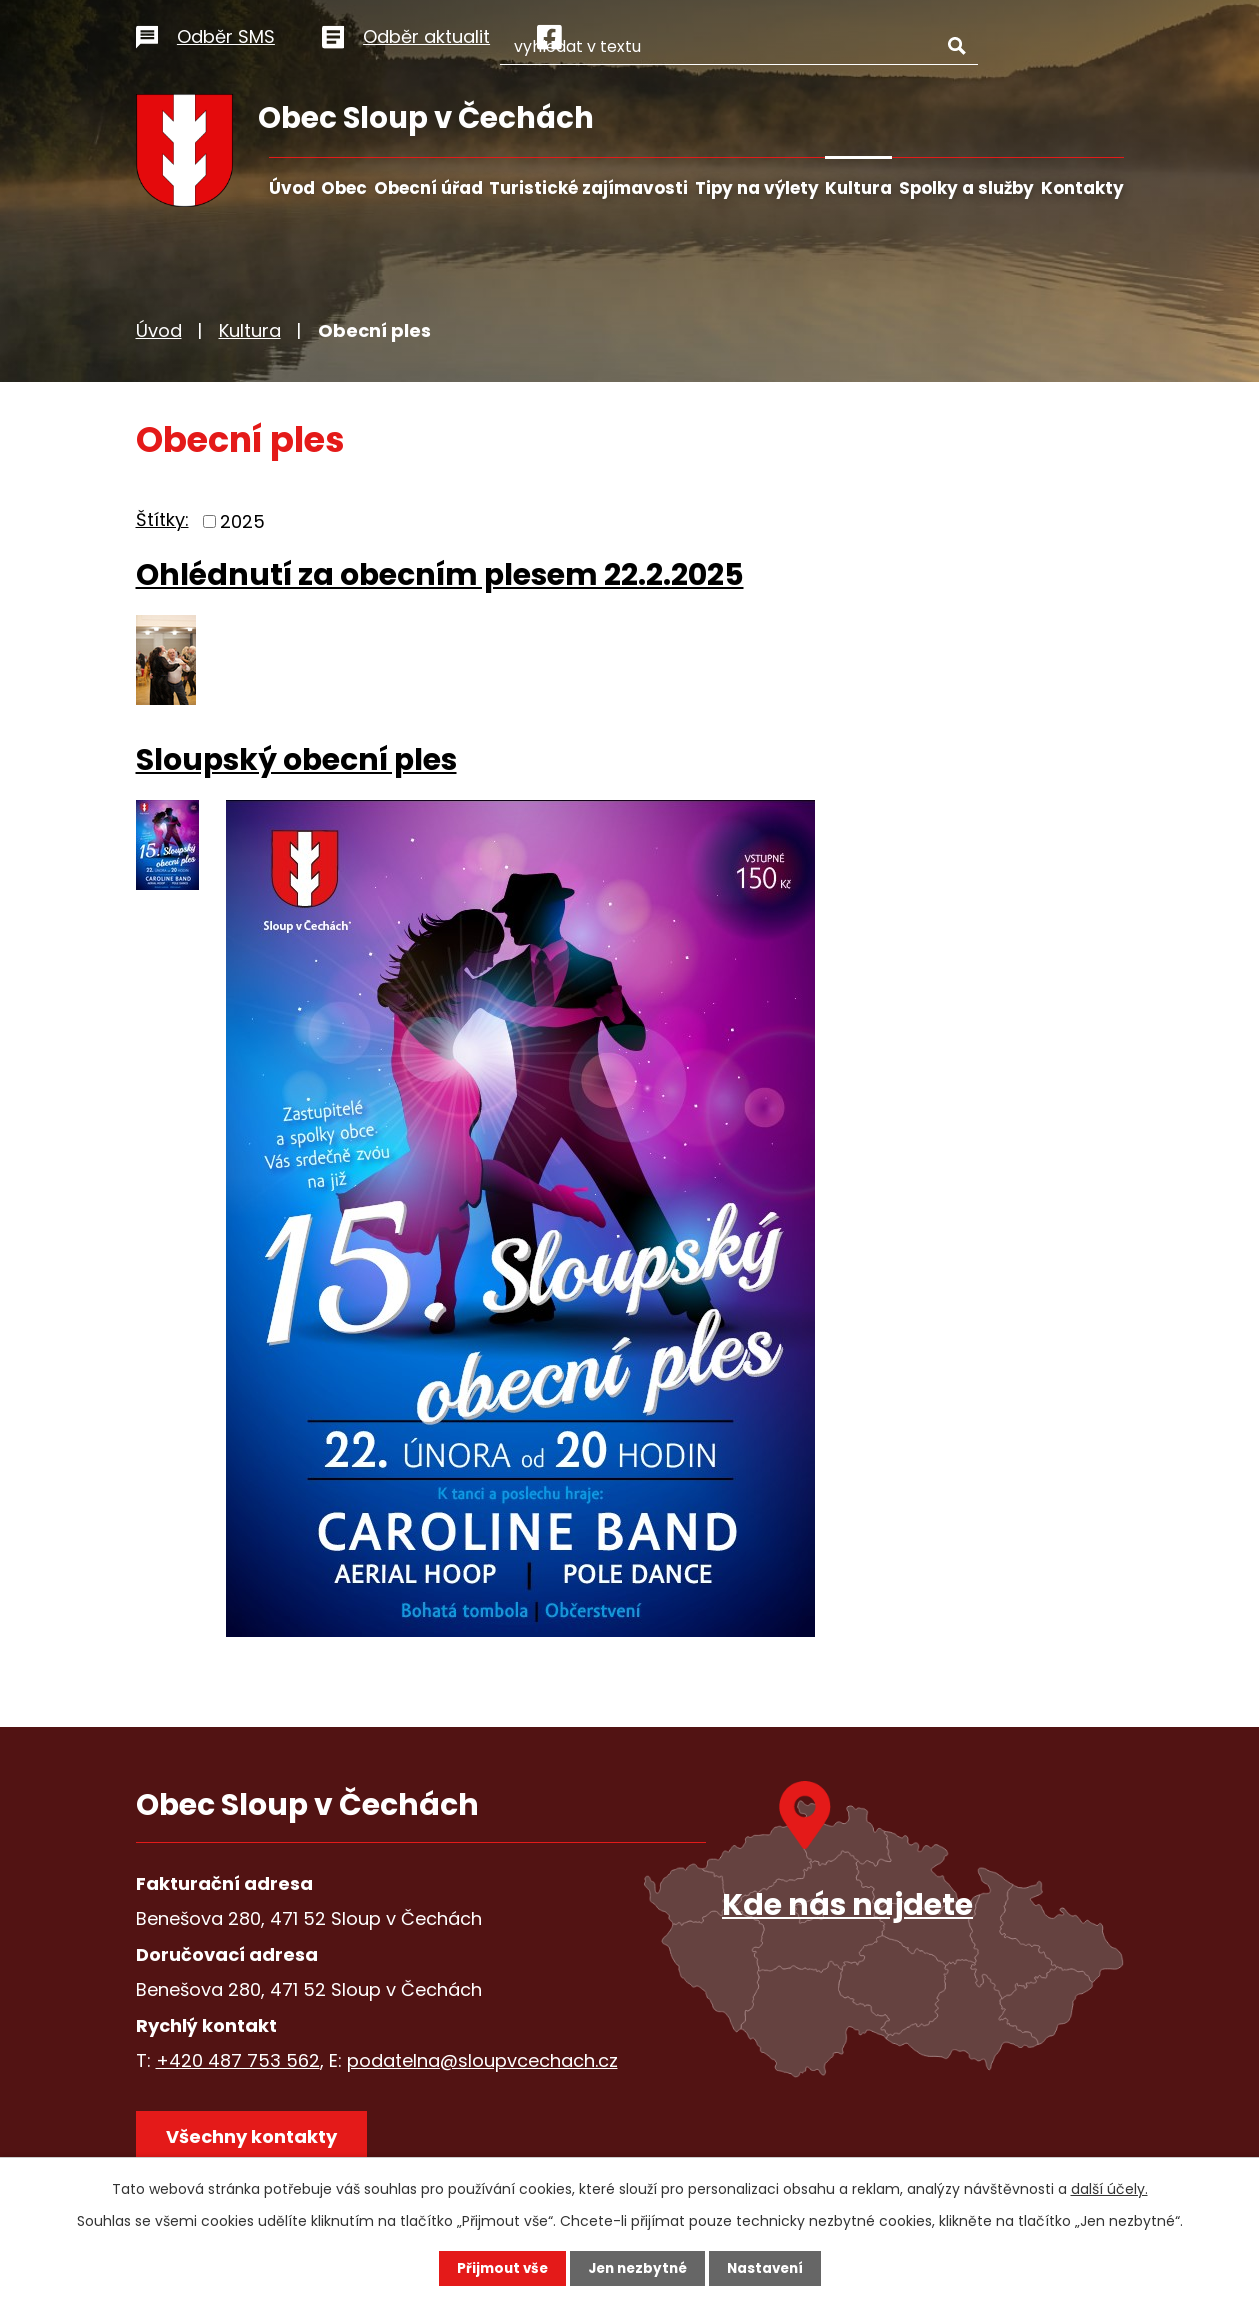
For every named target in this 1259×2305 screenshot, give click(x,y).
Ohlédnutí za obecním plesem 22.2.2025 (440, 574)
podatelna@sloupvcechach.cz (482, 2060)
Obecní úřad (428, 188)
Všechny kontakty (255, 2139)
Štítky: (162, 519)
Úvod (292, 188)
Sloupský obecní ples (296, 759)
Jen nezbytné (637, 2268)
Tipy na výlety (757, 188)
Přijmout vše (497, 2268)
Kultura (858, 188)
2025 (242, 521)
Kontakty (1082, 188)
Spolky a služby (966, 188)
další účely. (1109, 2188)
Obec (344, 188)
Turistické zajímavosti (588, 188)
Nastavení (770, 2268)
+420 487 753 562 (238, 2060)
